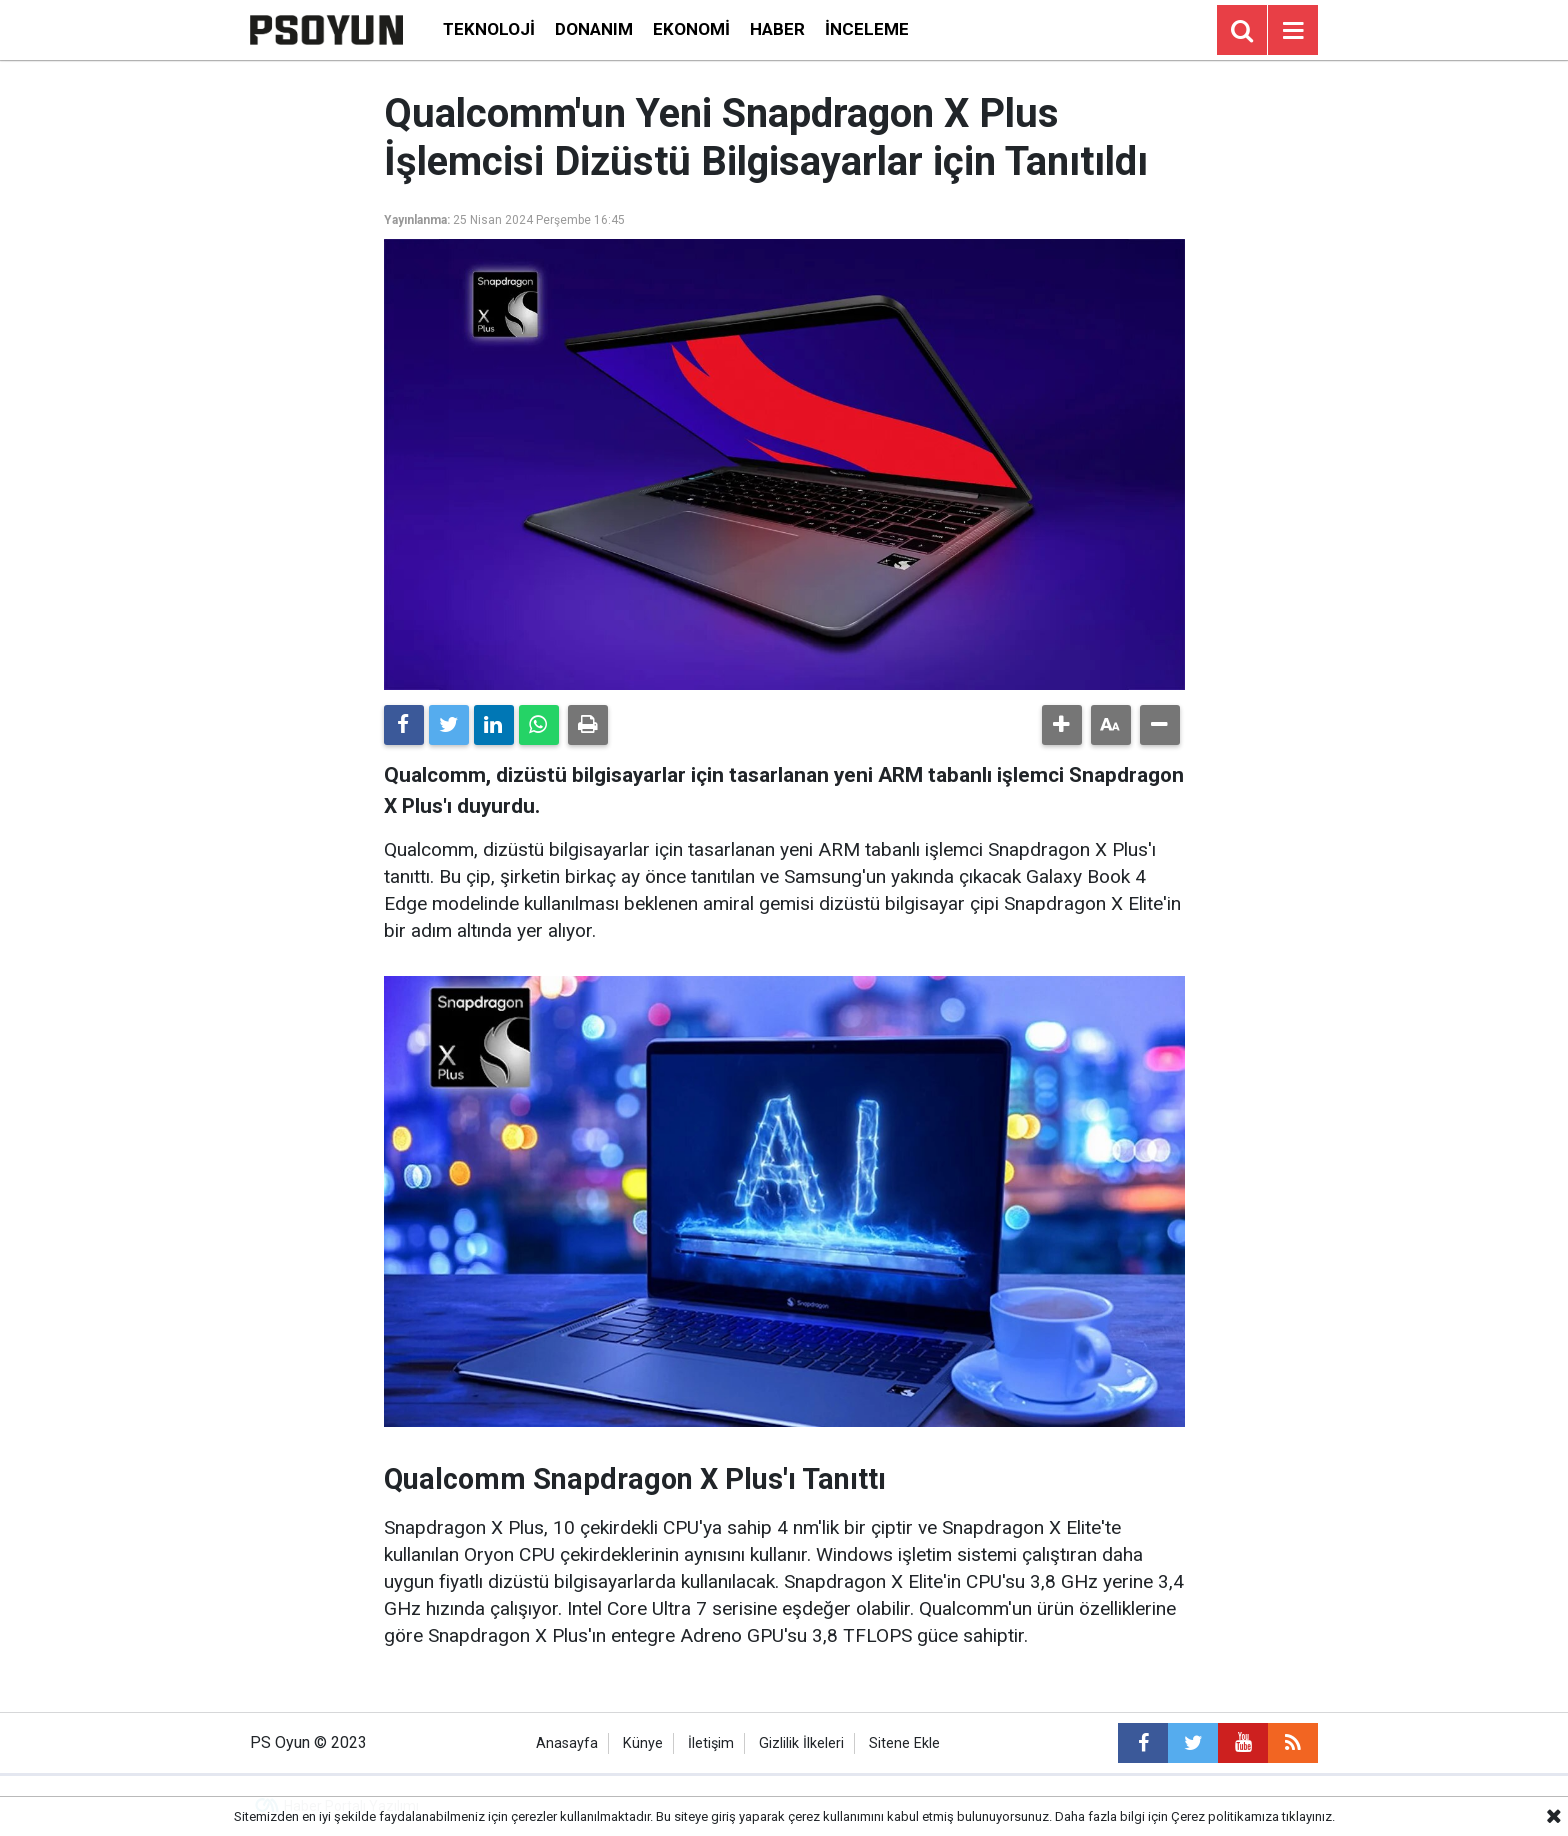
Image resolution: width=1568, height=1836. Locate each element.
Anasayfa (567, 1743)
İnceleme (867, 29)
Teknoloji (489, 29)
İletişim (711, 1743)
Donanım (594, 29)
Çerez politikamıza (1225, 1816)
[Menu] (1293, 31)
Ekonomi (691, 29)
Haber (777, 29)
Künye (643, 1743)
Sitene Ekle (904, 1743)
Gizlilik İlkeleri (801, 1743)
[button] (1062, 725)
